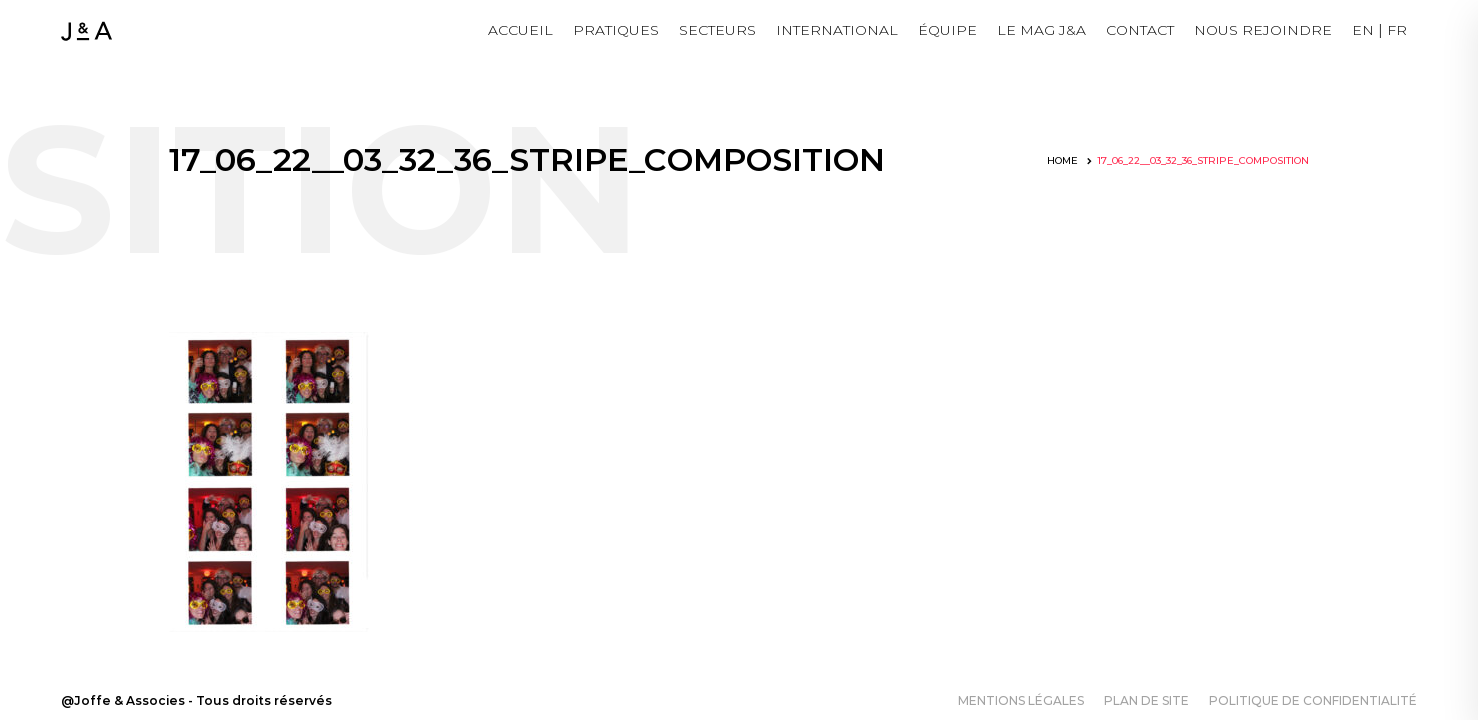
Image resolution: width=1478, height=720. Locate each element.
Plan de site (1146, 700)
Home (1062, 160)
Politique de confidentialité (1313, 700)
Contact (1140, 30)
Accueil (520, 30)
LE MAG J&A (1041, 30)
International (837, 30)
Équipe (947, 30)
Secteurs (717, 30)
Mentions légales (1021, 700)
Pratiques (616, 30)
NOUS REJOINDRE (1263, 30)
